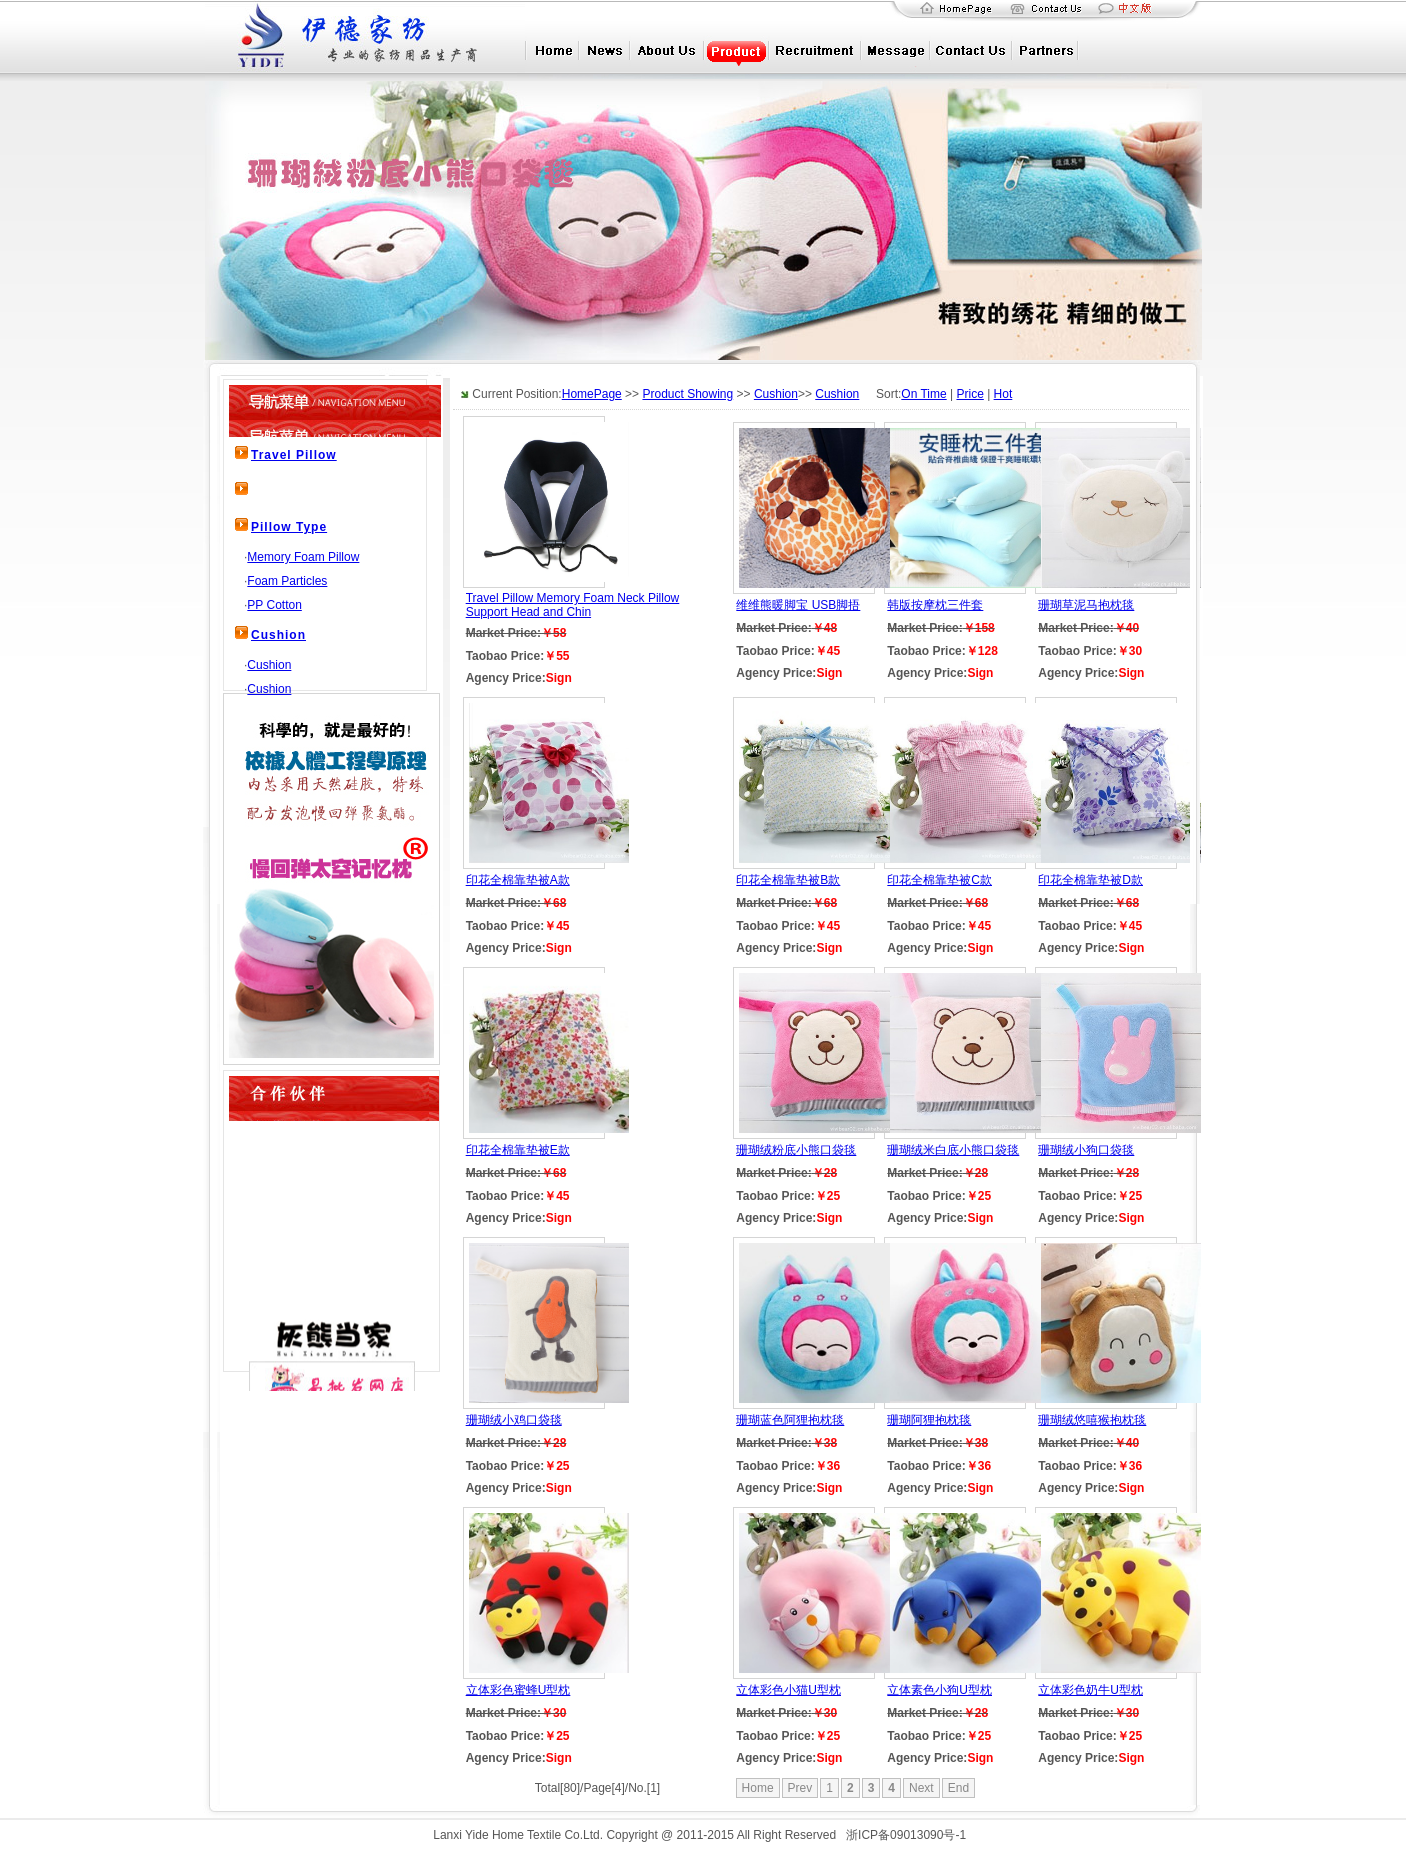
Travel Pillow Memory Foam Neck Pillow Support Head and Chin (573, 605)
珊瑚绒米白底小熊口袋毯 (953, 1150)
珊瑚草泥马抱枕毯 (1086, 605)
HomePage (592, 394)
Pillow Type (289, 527)
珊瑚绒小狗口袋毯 (1086, 1150)
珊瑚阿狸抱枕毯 (929, 1420)
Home (758, 1788)
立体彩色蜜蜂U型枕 (518, 1690)
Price (969, 394)
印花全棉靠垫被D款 (1090, 880)
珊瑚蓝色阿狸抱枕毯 (790, 1420)
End (958, 1788)
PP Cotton (274, 605)
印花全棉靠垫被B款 (788, 880)
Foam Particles (287, 581)
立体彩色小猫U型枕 (788, 1690)
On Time (923, 394)
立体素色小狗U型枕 (939, 1690)
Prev (800, 1788)
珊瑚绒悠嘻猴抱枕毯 (1092, 1420)
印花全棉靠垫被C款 (939, 880)
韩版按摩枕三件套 (935, 605)
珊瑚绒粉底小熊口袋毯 (796, 1150)
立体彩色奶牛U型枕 (1090, 1690)
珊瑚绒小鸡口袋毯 (514, 1420)
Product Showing (687, 394)
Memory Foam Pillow (303, 557)
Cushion (278, 635)
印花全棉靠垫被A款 (518, 880)
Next (921, 1788)
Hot (1003, 394)
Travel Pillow (294, 455)
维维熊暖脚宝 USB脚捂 (798, 605)
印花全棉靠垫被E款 (518, 1150)
